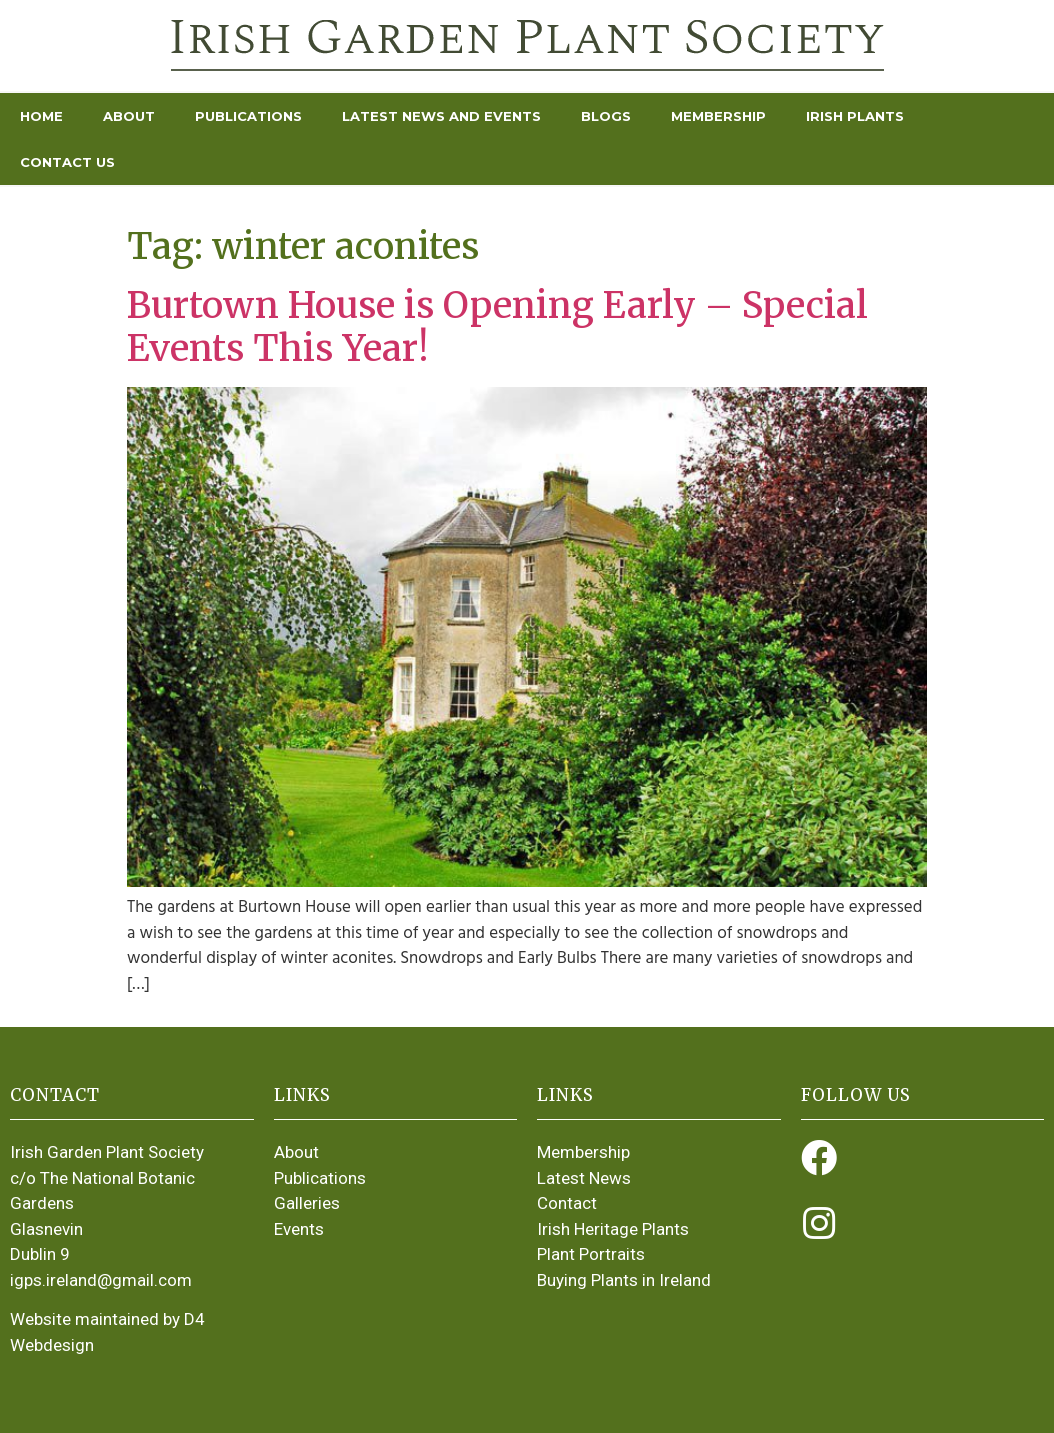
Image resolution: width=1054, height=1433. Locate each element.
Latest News (584, 1178)
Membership (718, 116)
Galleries (307, 1203)
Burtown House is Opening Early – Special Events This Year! (497, 327)
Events (299, 1229)
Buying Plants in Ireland (624, 1280)
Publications (248, 116)
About (129, 116)
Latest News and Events (441, 116)
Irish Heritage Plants (613, 1229)
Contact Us (67, 162)
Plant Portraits (591, 1254)
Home (41, 116)
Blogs (606, 116)
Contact (567, 1203)
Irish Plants (855, 116)
